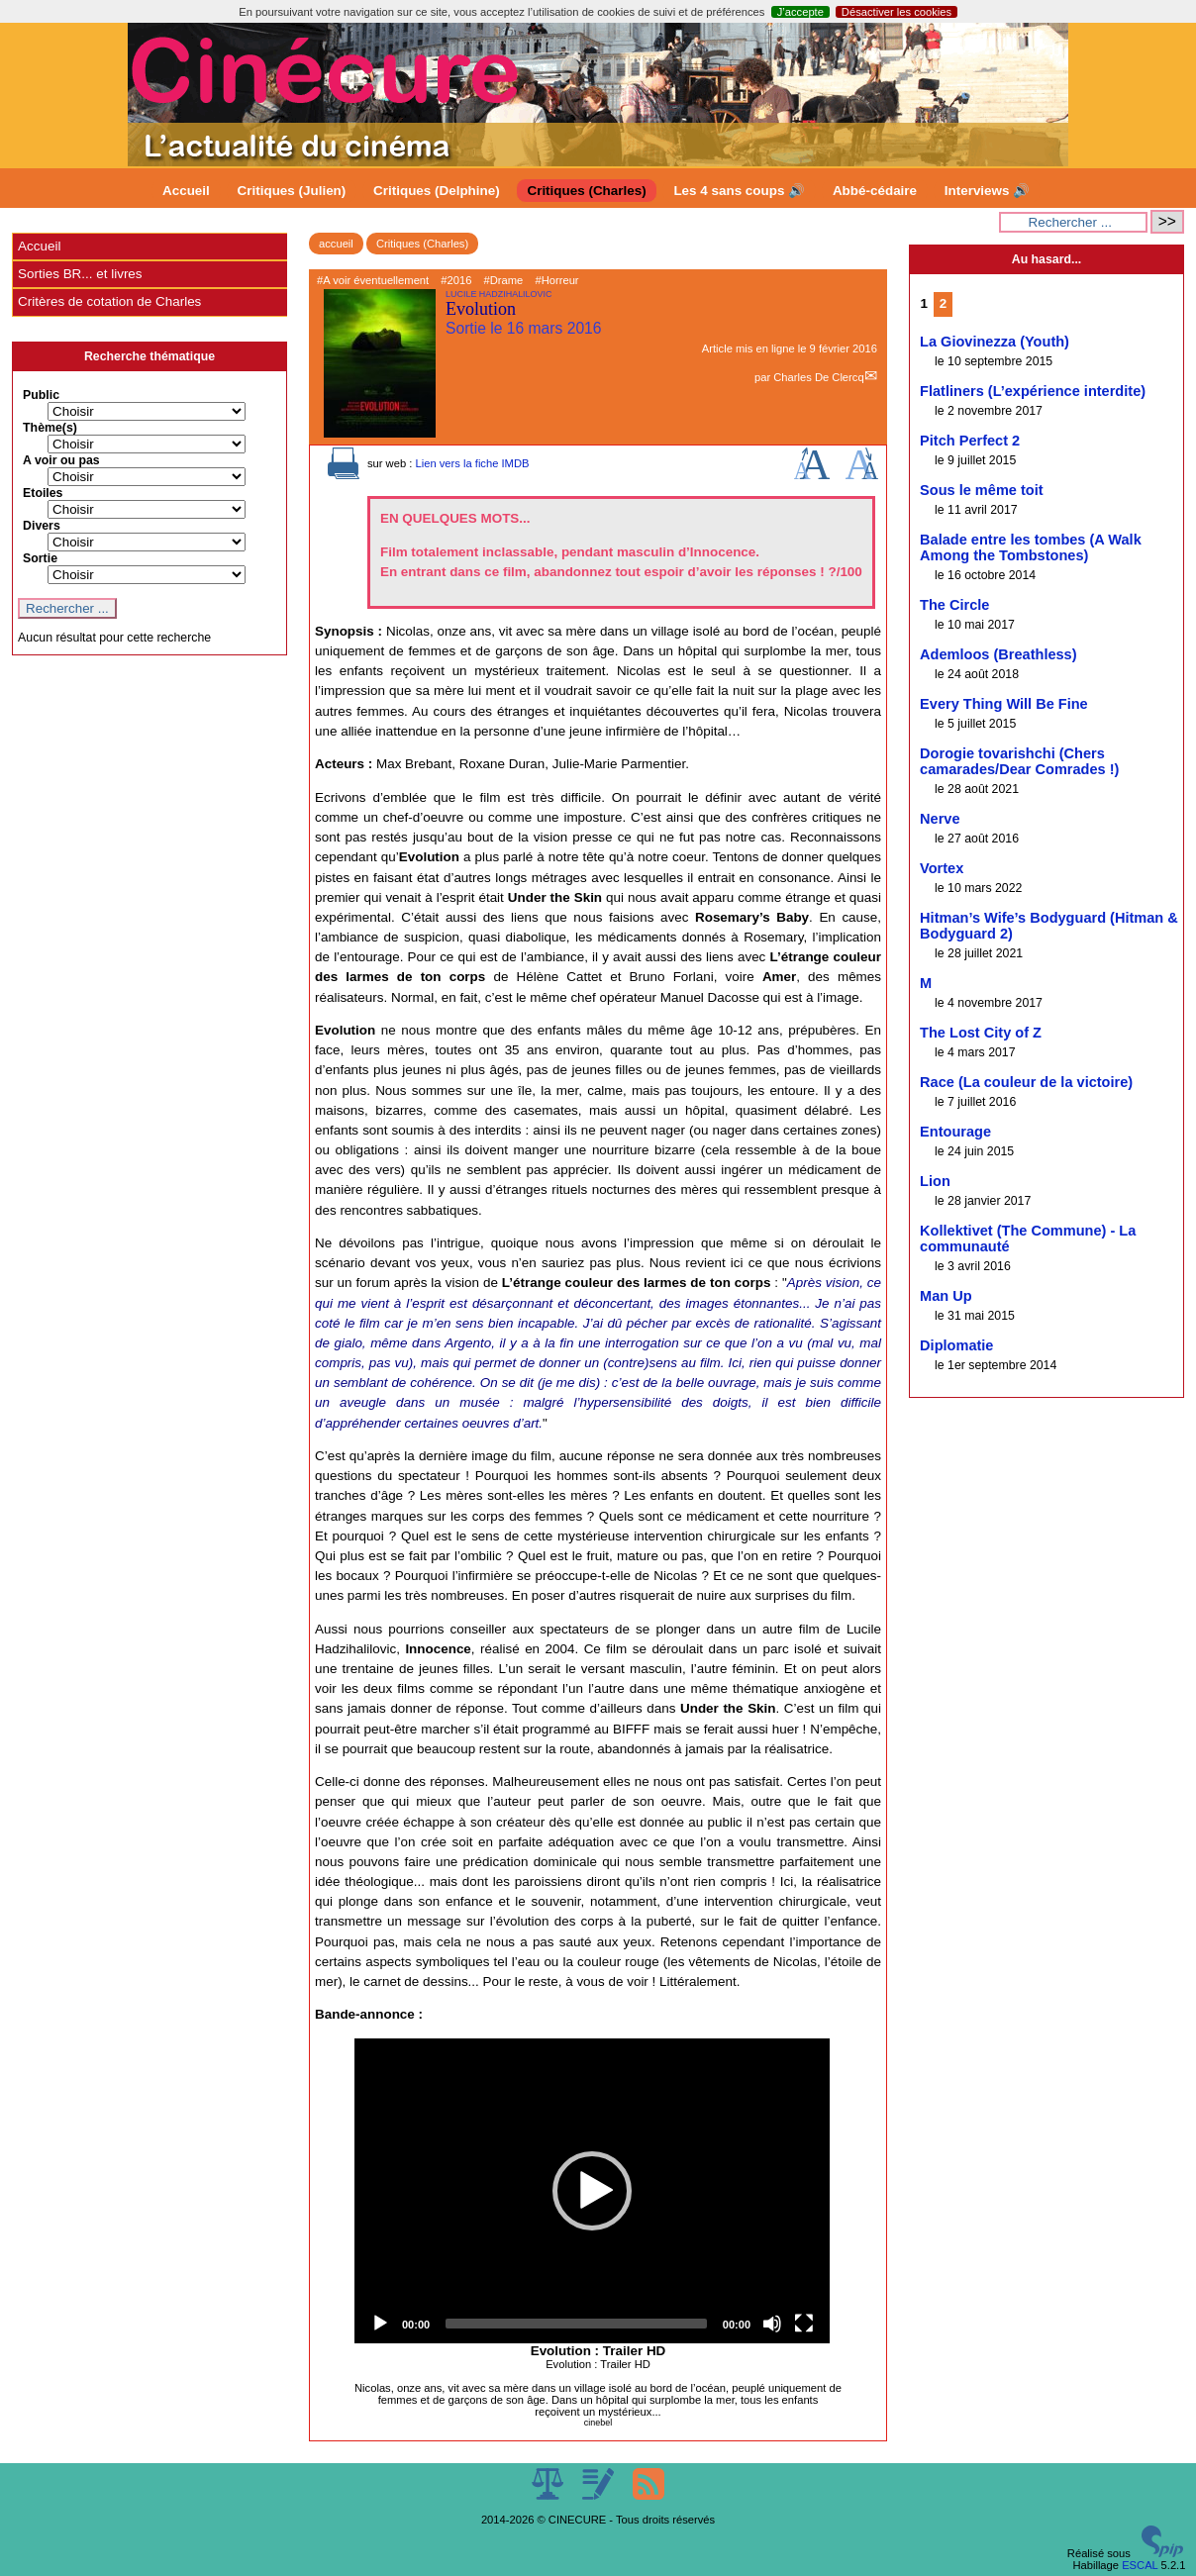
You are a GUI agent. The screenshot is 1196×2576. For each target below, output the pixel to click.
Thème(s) (50, 428)
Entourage (955, 1131)
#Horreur (556, 280)
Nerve (939, 819)
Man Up (946, 1296)
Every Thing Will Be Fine (1004, 704)
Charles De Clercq (818, 377)
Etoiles (42, 493)
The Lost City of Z (981, 1032)
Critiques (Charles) (586, 190)
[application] (592, 2190)
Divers (41, 526)
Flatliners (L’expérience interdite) (1033, 391)
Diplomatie (956, 1345)
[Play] (380, 2323)
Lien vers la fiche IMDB (472, 463)
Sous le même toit (982, 490)
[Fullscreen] (804, 2323)
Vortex (941, 868)
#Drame (504, 280)
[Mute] (772, 2323)
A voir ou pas (61, 460)
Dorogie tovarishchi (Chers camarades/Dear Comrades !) (1019, 761)
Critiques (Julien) (292, 190)
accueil (336, 243)
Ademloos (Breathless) (998, 654)
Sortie (40, 558)
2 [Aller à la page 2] (943, 303)
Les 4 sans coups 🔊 (739, 190)
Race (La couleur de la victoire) (1026, 1082)
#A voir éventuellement (373, 280)
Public (41, 395)
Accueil (186, 190)
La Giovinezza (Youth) (994, 341)
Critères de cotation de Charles (109, 301)
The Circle (954, 605)
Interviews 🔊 (987, 190)
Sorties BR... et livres (80, 273)
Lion (935, 1181)
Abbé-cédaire (875, 190)
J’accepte (800, 12)
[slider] (576, 2323)
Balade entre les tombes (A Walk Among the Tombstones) (1031, 547)
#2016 (456, 280)
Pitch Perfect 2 (970, 440)
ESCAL (1139, 2565)
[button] (592, 2190)
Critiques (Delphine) (436, 190)
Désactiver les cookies (896, 12)
